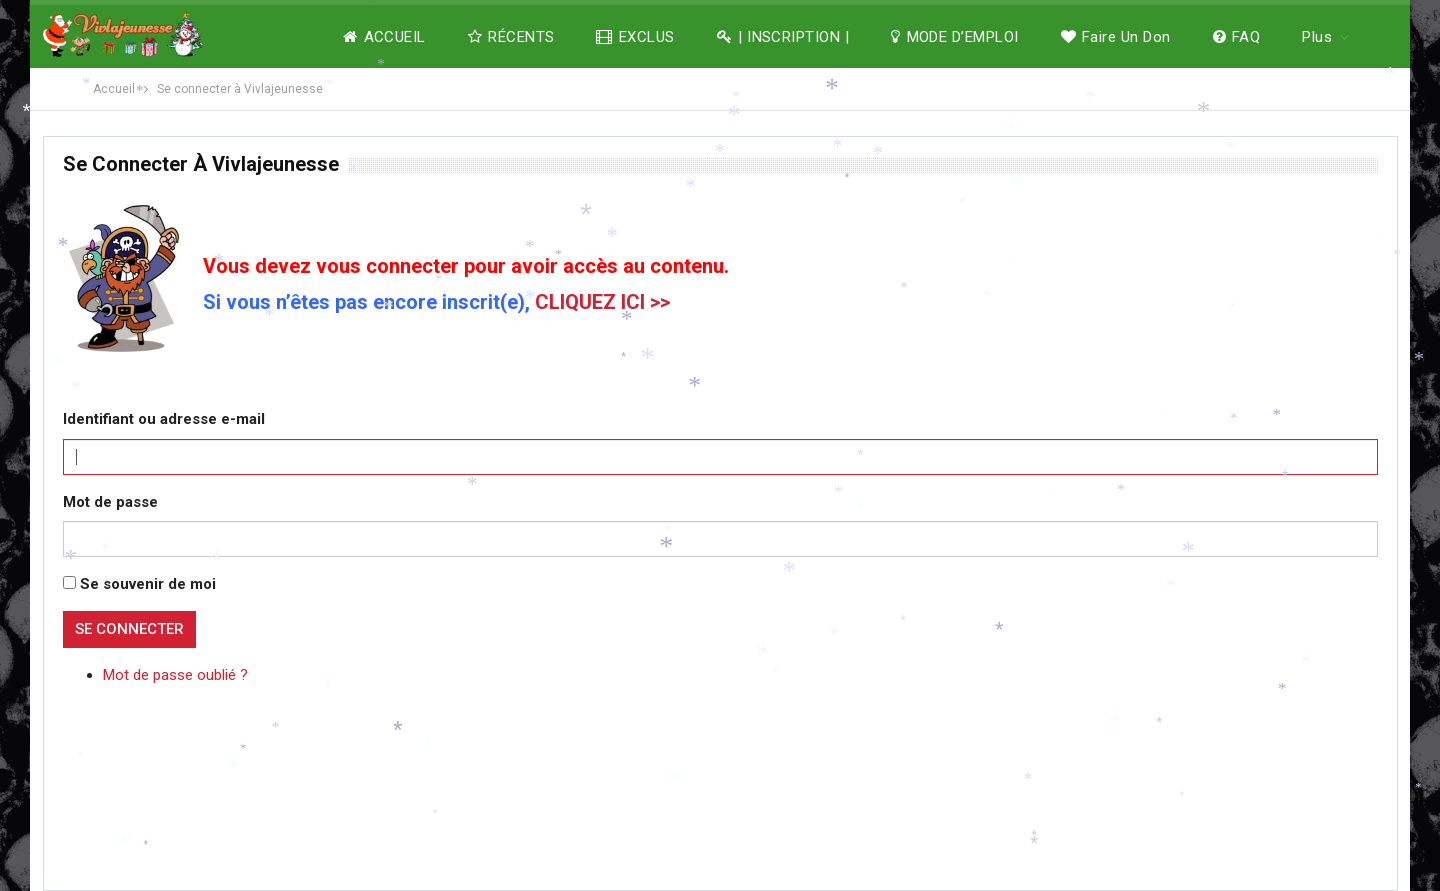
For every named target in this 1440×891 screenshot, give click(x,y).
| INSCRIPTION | (783, 37)
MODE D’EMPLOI (954, 37)
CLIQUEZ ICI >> (602, 302)
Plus (1317, 37)
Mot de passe (110, 502)
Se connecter (129, 629)
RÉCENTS (511, 37)
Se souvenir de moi (148, 584)
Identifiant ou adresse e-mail (164, 419)
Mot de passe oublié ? (175, 675)
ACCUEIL (384, 37)
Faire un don (1116, 37)
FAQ (1237, 37)
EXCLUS (635, 37)
